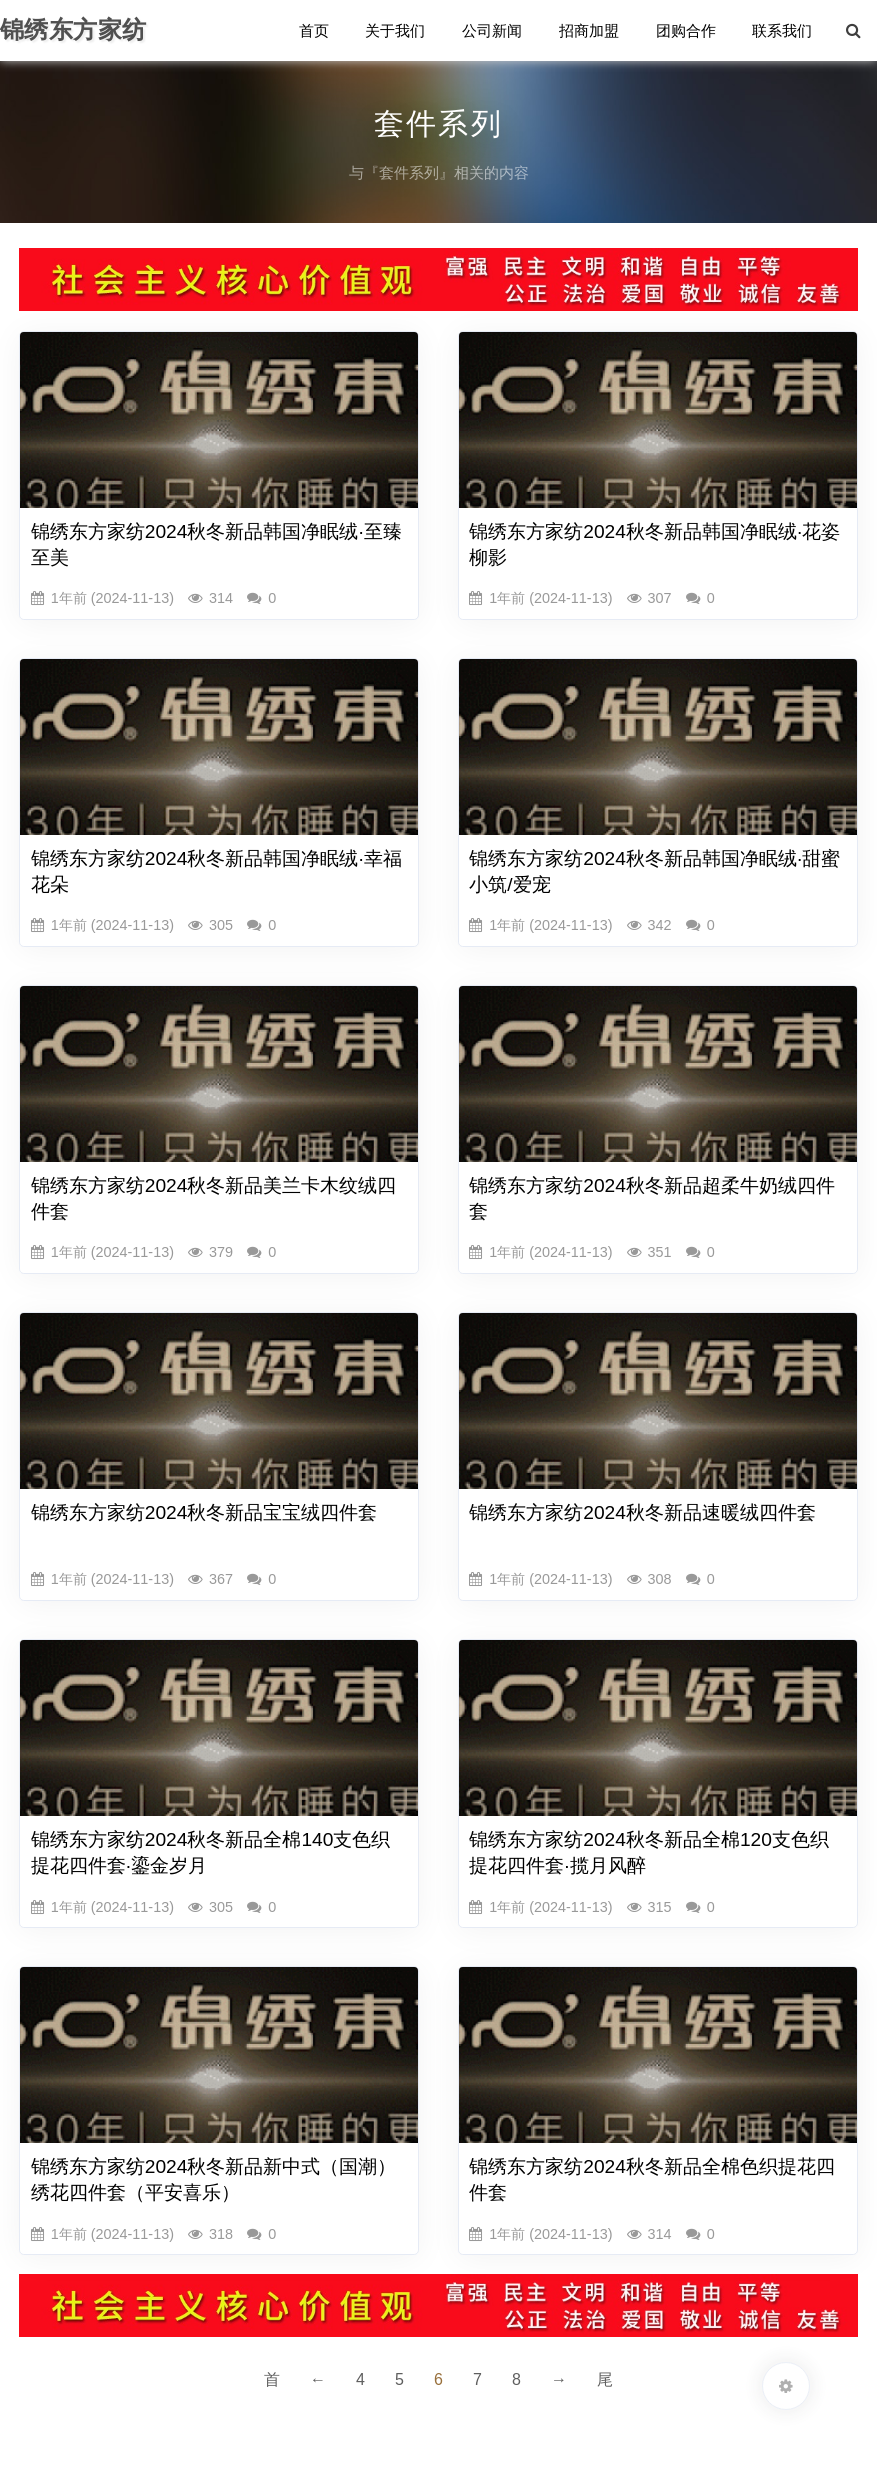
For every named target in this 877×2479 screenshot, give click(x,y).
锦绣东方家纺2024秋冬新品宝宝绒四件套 (204, 1512)
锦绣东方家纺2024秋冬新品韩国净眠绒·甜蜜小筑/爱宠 (654, 871)
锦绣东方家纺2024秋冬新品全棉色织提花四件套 (652, 2179)
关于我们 (399, 31)
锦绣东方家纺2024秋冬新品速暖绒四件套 (642, 1512)
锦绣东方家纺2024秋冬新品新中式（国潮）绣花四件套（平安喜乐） (214, 2179)
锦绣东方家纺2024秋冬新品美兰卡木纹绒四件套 (214, 1198)
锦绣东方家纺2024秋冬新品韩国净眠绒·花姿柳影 (654, 544)
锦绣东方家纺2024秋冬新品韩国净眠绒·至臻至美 (216, 544)
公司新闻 (495, 31)
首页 (318, 31)
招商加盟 (591, 31)
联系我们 (783, 31)
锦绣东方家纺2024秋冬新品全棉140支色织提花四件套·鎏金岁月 (211, 1852)
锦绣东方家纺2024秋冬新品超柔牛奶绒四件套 (652, 1198)
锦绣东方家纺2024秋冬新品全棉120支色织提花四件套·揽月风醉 (649, 1852)
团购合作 (687, 31)
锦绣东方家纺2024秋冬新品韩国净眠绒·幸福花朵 (216, 871)
